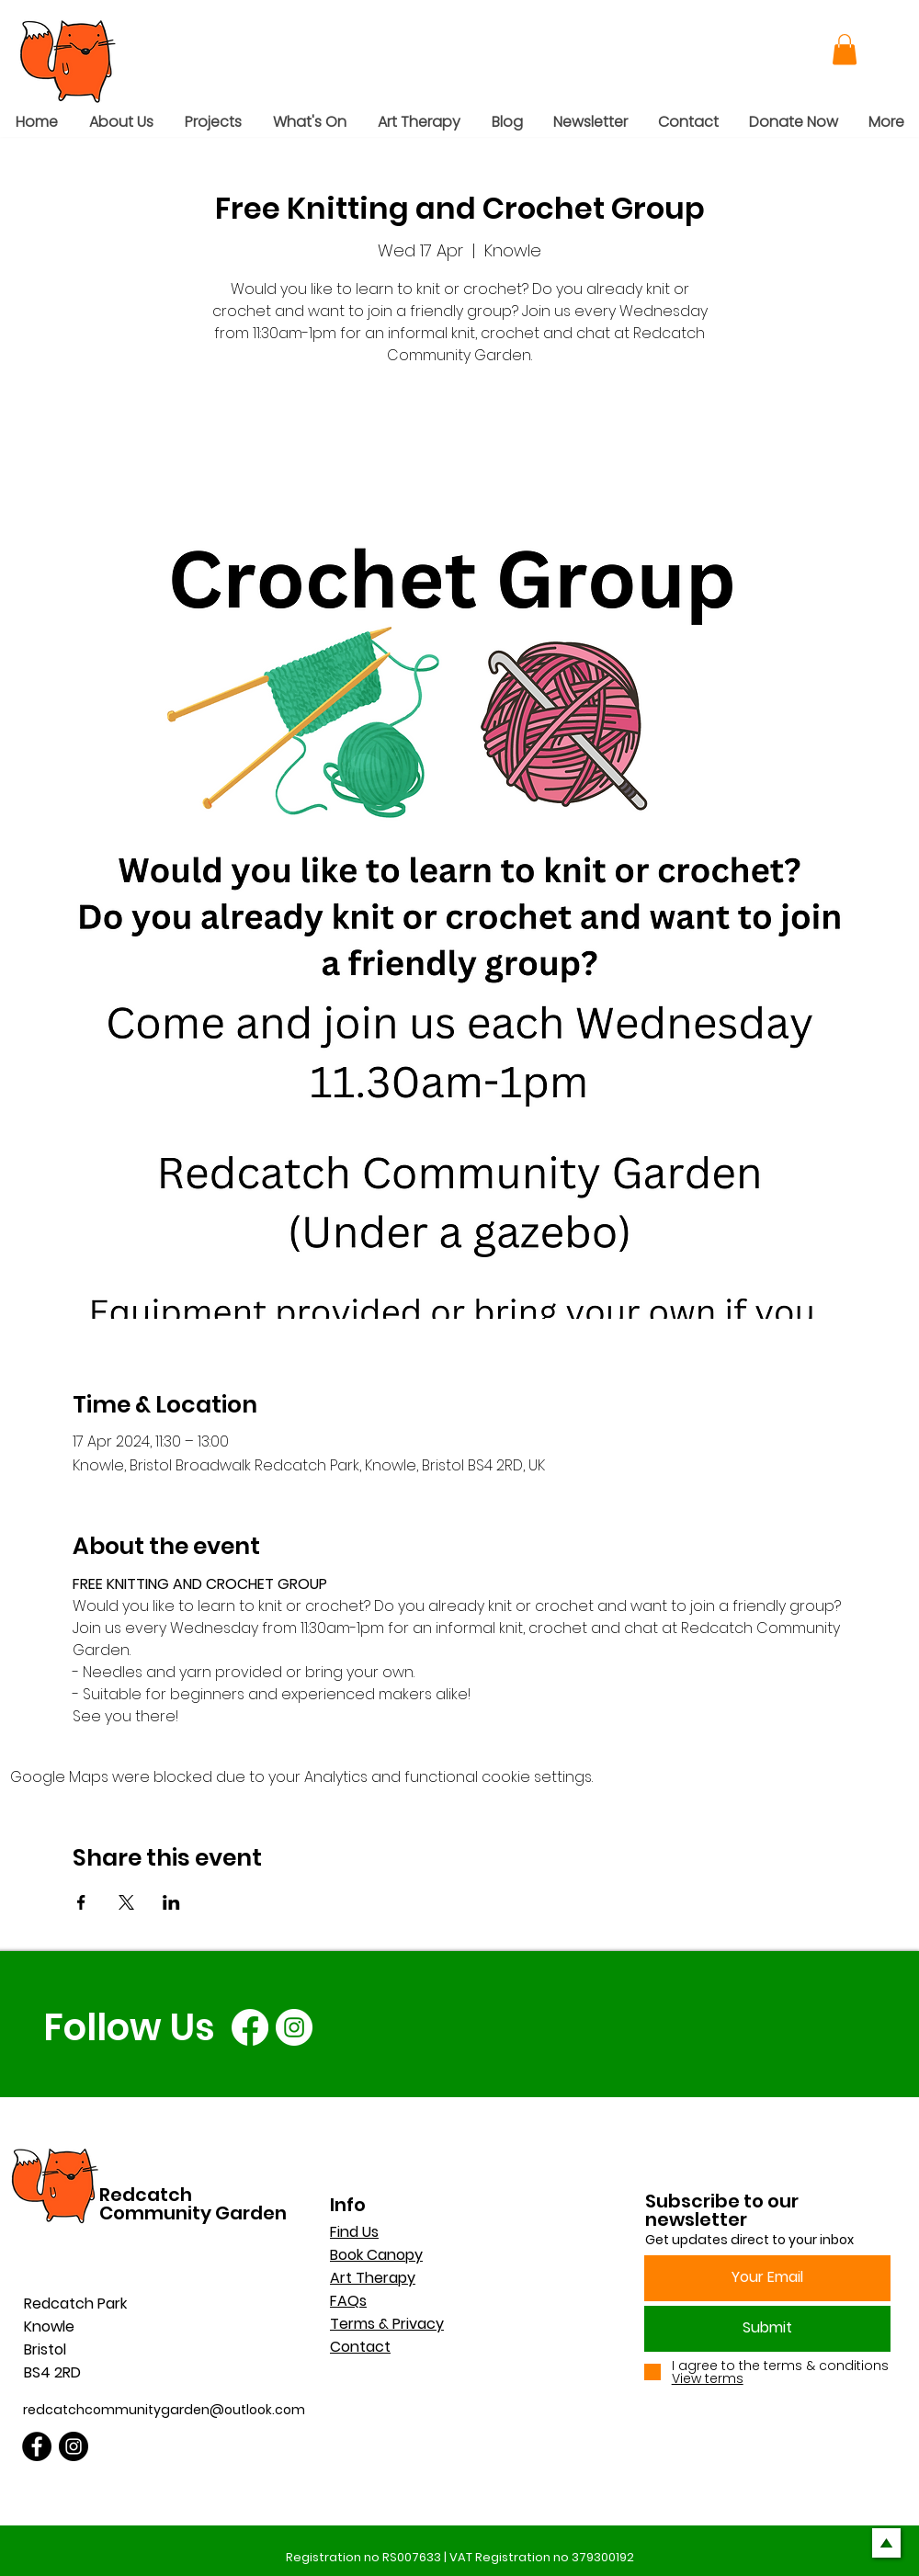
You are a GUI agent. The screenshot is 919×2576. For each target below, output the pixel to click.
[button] (844, 49)
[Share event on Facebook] (81, 1902)
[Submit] (767, 2329)
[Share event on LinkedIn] (171, 1902)
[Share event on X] (126, 1902)
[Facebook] (250, 2027)
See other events (460, 457)
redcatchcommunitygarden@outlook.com (164, 2409)
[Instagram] (294, 2027)
